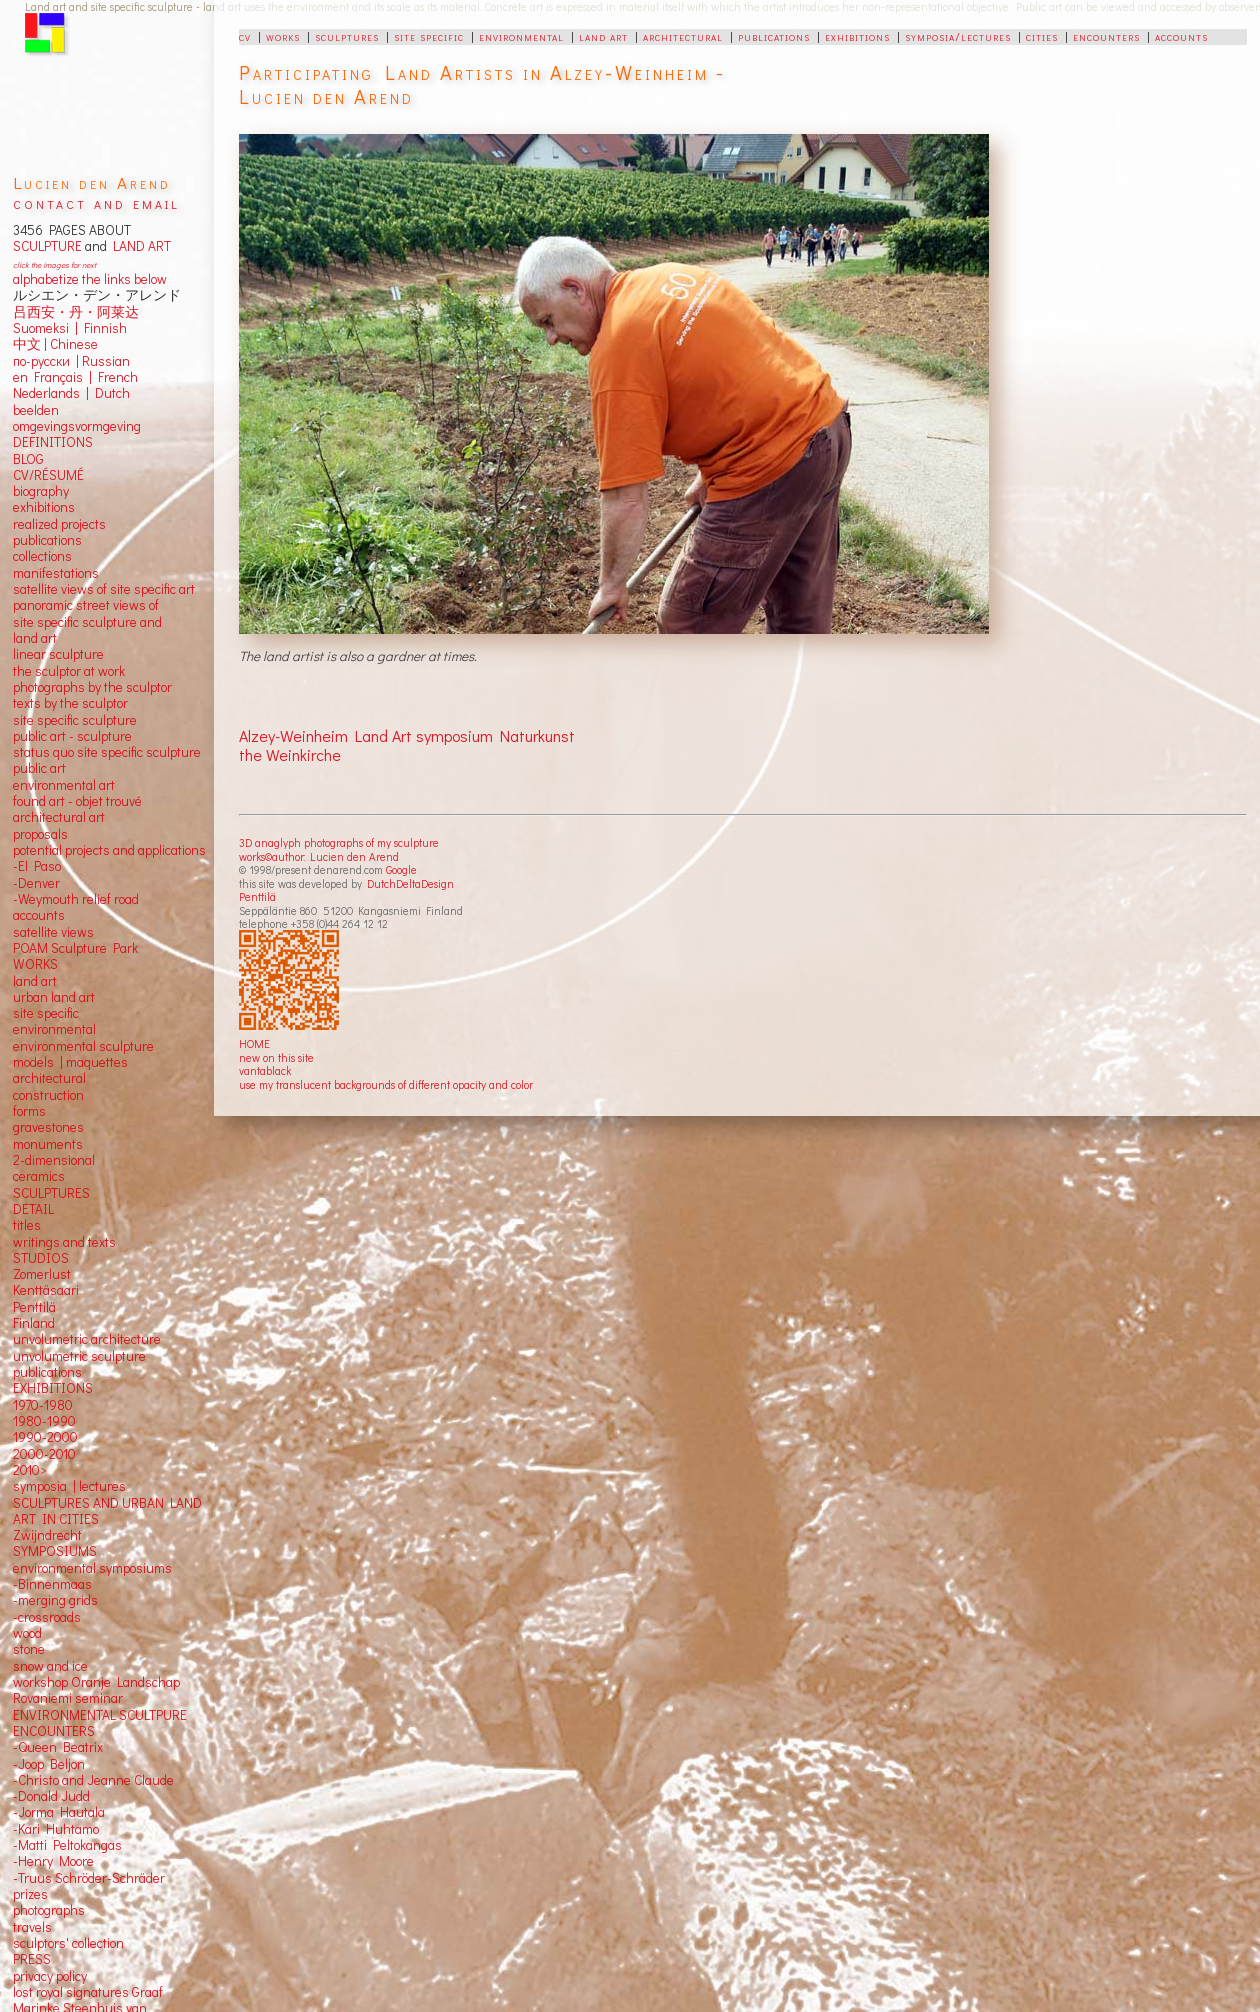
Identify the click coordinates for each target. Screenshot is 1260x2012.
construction (48, 1095)
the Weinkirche (290, 754)
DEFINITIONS (53, 442)
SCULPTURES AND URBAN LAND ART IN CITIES (107, 1511)
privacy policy (50, 1976)
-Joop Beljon (49, 1764)
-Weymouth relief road (76, 899)
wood (27, 1633)
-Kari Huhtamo (56, 1829)
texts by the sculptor (70, 703)
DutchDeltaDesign (410, 883)
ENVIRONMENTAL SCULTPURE (100, 1715)
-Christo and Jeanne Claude (93, 1780)
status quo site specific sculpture (107, 752)
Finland (34, 1323)
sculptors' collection (68, 1943)
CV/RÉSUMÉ (48, 475)
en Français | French (75, 377)
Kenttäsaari (46, 1290)
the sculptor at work (69, 671)
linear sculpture (58, 654)
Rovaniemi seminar (68, 1698)
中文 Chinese (55, 344)
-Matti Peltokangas (67, 1845)
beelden (36, 410)
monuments (48, 1144)
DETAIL (33, 1209)
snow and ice (50, 1666)
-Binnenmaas (52, 1584)
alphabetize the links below (90, 279)
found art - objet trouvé (77, 801)
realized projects (59, 524)
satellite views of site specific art (104, 589)
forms (29, 1111)
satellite (35, 932)
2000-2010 (44, 1454)
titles (27, 1225)
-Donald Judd (51, 1796)
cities (1042, 36)
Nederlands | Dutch (71, 393)
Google (401, 869)
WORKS (35, 964)
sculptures (347, 36)
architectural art (59, 817)
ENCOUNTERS (54, 1731)
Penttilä (257, 896)
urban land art (54, 997)
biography (41, 491)
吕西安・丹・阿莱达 (76, 312)
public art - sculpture (72, 736)
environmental (521, 36)
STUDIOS (41, 1258)
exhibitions (857, 36)
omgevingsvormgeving (77, 426)
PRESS (32, 1959)
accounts (1181, 36)
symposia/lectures (958, 36)
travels (32, 1927)
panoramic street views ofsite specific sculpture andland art (87, 621)
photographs (49, 1910)
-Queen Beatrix (58, 1747)
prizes (30, 1894)
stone (29, 1649)
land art (603, 36)
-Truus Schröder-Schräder (89, 1878)
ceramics (39, 1176)
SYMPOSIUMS (55, 1551)
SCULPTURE (47, 246)
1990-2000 (45, 1437)
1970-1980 (43, 1405)
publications (774, 36)
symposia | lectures (69, 1486)
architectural (683, 36)
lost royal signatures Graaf (88, 1992)
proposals (40, 834)
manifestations (56, 573)
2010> (30, 1470)
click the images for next (54, 264)
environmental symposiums (92, 1568)
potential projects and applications (109, 850)
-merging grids (55, 1600)
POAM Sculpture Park (75, 948)
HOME (254, 1043)
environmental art (64, 785)
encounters (1106, 36)
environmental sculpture (83, 1046)
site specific (429, 36)
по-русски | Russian (71, 361)
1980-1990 (44, 1421)
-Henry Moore (53, 1861)
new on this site (276, 1057)
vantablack (265, 1070)
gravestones (48, 1127)
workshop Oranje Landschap (96, 1682)
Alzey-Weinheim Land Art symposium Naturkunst (407, 735)
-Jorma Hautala (59, 1812)
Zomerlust (42, 1274)
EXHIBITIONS (53, 1388)
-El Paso (37, 866)
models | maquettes (70, 1062)
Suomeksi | (45, 328)
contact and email (96, 202)
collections (42, 556)
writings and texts (64, 1242)
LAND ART (139, 246)
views (77, 932)
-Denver (36, 883)
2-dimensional (54, 1160)
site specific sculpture (75, 720)
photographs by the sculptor (92, 687)
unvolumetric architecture (87, 1339)
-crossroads (47, 1617)
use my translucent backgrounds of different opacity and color (386, 1084)
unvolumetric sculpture (79, 1356)
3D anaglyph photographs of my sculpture (339, 842)
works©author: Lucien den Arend (319, 856)
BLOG (28, 459)
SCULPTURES (51, 1193)
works (283, 36)
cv (245, 36)
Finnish (102, 328)
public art (39, 768)
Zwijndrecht (47, 1535)
